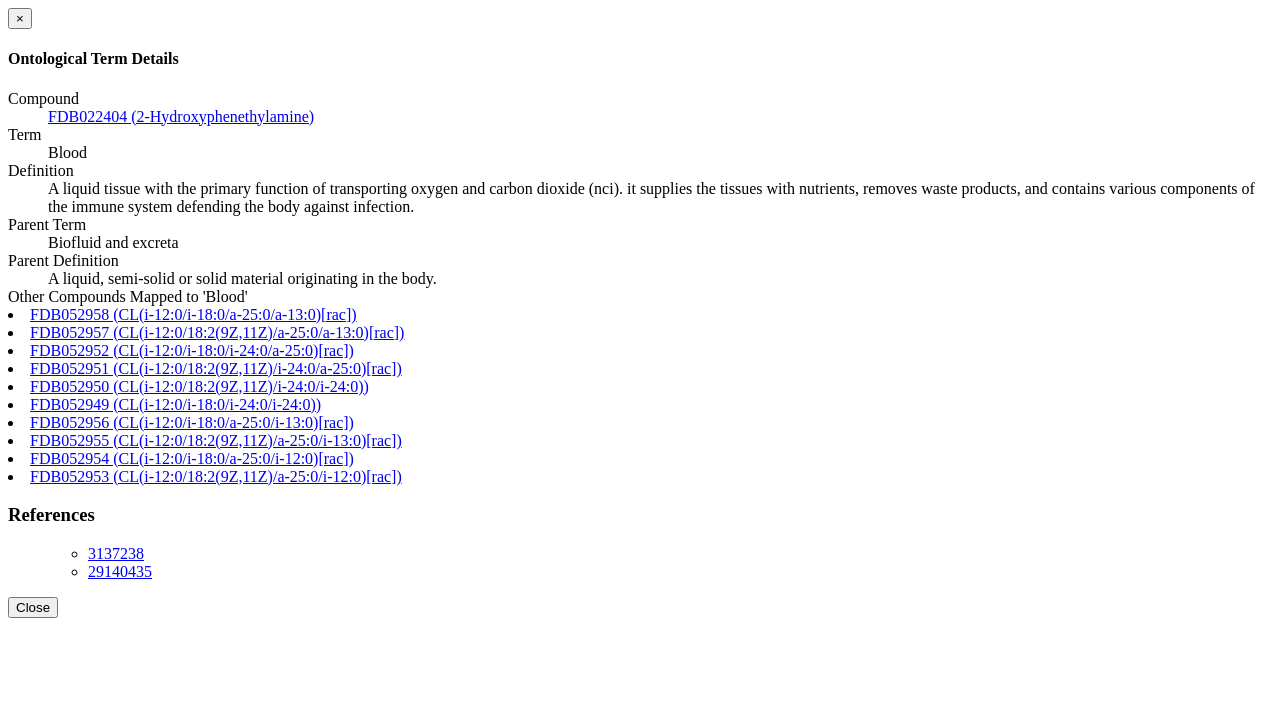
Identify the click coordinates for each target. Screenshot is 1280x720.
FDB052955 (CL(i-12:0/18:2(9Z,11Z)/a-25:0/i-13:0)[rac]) (216, 440)
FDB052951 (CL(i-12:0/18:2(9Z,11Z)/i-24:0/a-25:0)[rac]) (216, 368)
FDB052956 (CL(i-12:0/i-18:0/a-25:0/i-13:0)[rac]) (192, 422)
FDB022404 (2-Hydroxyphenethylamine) (181, 116)
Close (33, 607)
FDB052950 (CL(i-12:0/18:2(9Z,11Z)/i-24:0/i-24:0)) (199, 386)
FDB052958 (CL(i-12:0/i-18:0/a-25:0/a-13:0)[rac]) (193, 314)
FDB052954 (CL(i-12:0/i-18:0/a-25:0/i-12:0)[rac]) (192, 458)
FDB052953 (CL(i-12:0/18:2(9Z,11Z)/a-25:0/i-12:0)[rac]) (216, 476)
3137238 (116, 553)
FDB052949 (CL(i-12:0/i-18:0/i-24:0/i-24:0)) (175, 404)
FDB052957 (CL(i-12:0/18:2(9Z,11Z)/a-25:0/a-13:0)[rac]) (217, 332)
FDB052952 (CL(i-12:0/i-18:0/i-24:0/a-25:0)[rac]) (192, 350)
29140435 (120, 571)
